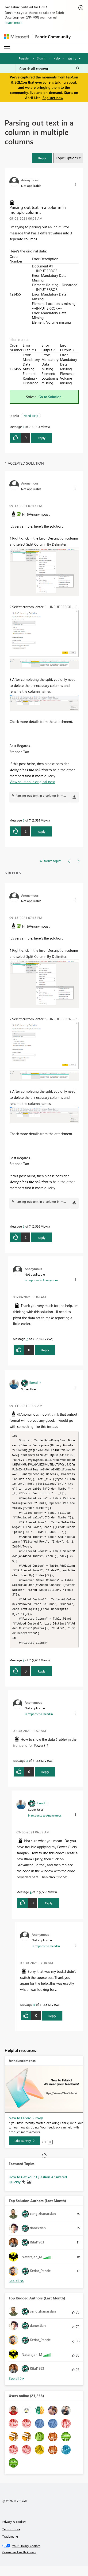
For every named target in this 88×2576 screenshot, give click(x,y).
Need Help (30, 415)
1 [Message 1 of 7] (23, 427)
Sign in (41, 58)
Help (57, 58)
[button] (42, 158)
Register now (52, 97)
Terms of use (11, 2539)
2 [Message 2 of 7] (23, 1670)
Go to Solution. (50, 396)
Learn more (13, 22)
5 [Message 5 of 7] (34, 2015)
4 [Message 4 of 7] (30, 1902)
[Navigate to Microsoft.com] (16, 36)
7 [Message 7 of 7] (27, 1339)
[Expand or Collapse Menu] (7, 48)
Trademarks (10, 2547)
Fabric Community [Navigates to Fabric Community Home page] (53, 36)
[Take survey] (24, 2151)
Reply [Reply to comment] (42, 831)
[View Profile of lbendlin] (35, 1382)
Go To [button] (72, 58)
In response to (41, 1280)
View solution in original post (32, 781)
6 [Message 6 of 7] (23, 820)
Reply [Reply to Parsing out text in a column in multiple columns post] (42, 438)
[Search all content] (49, 68)
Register (24, 58)
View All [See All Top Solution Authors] (16, 2291)
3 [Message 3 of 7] (27, 1771)
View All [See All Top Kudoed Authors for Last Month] (16, 2388)
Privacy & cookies (14, 2532)
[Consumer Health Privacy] (44, 2562)
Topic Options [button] (67, 157)
